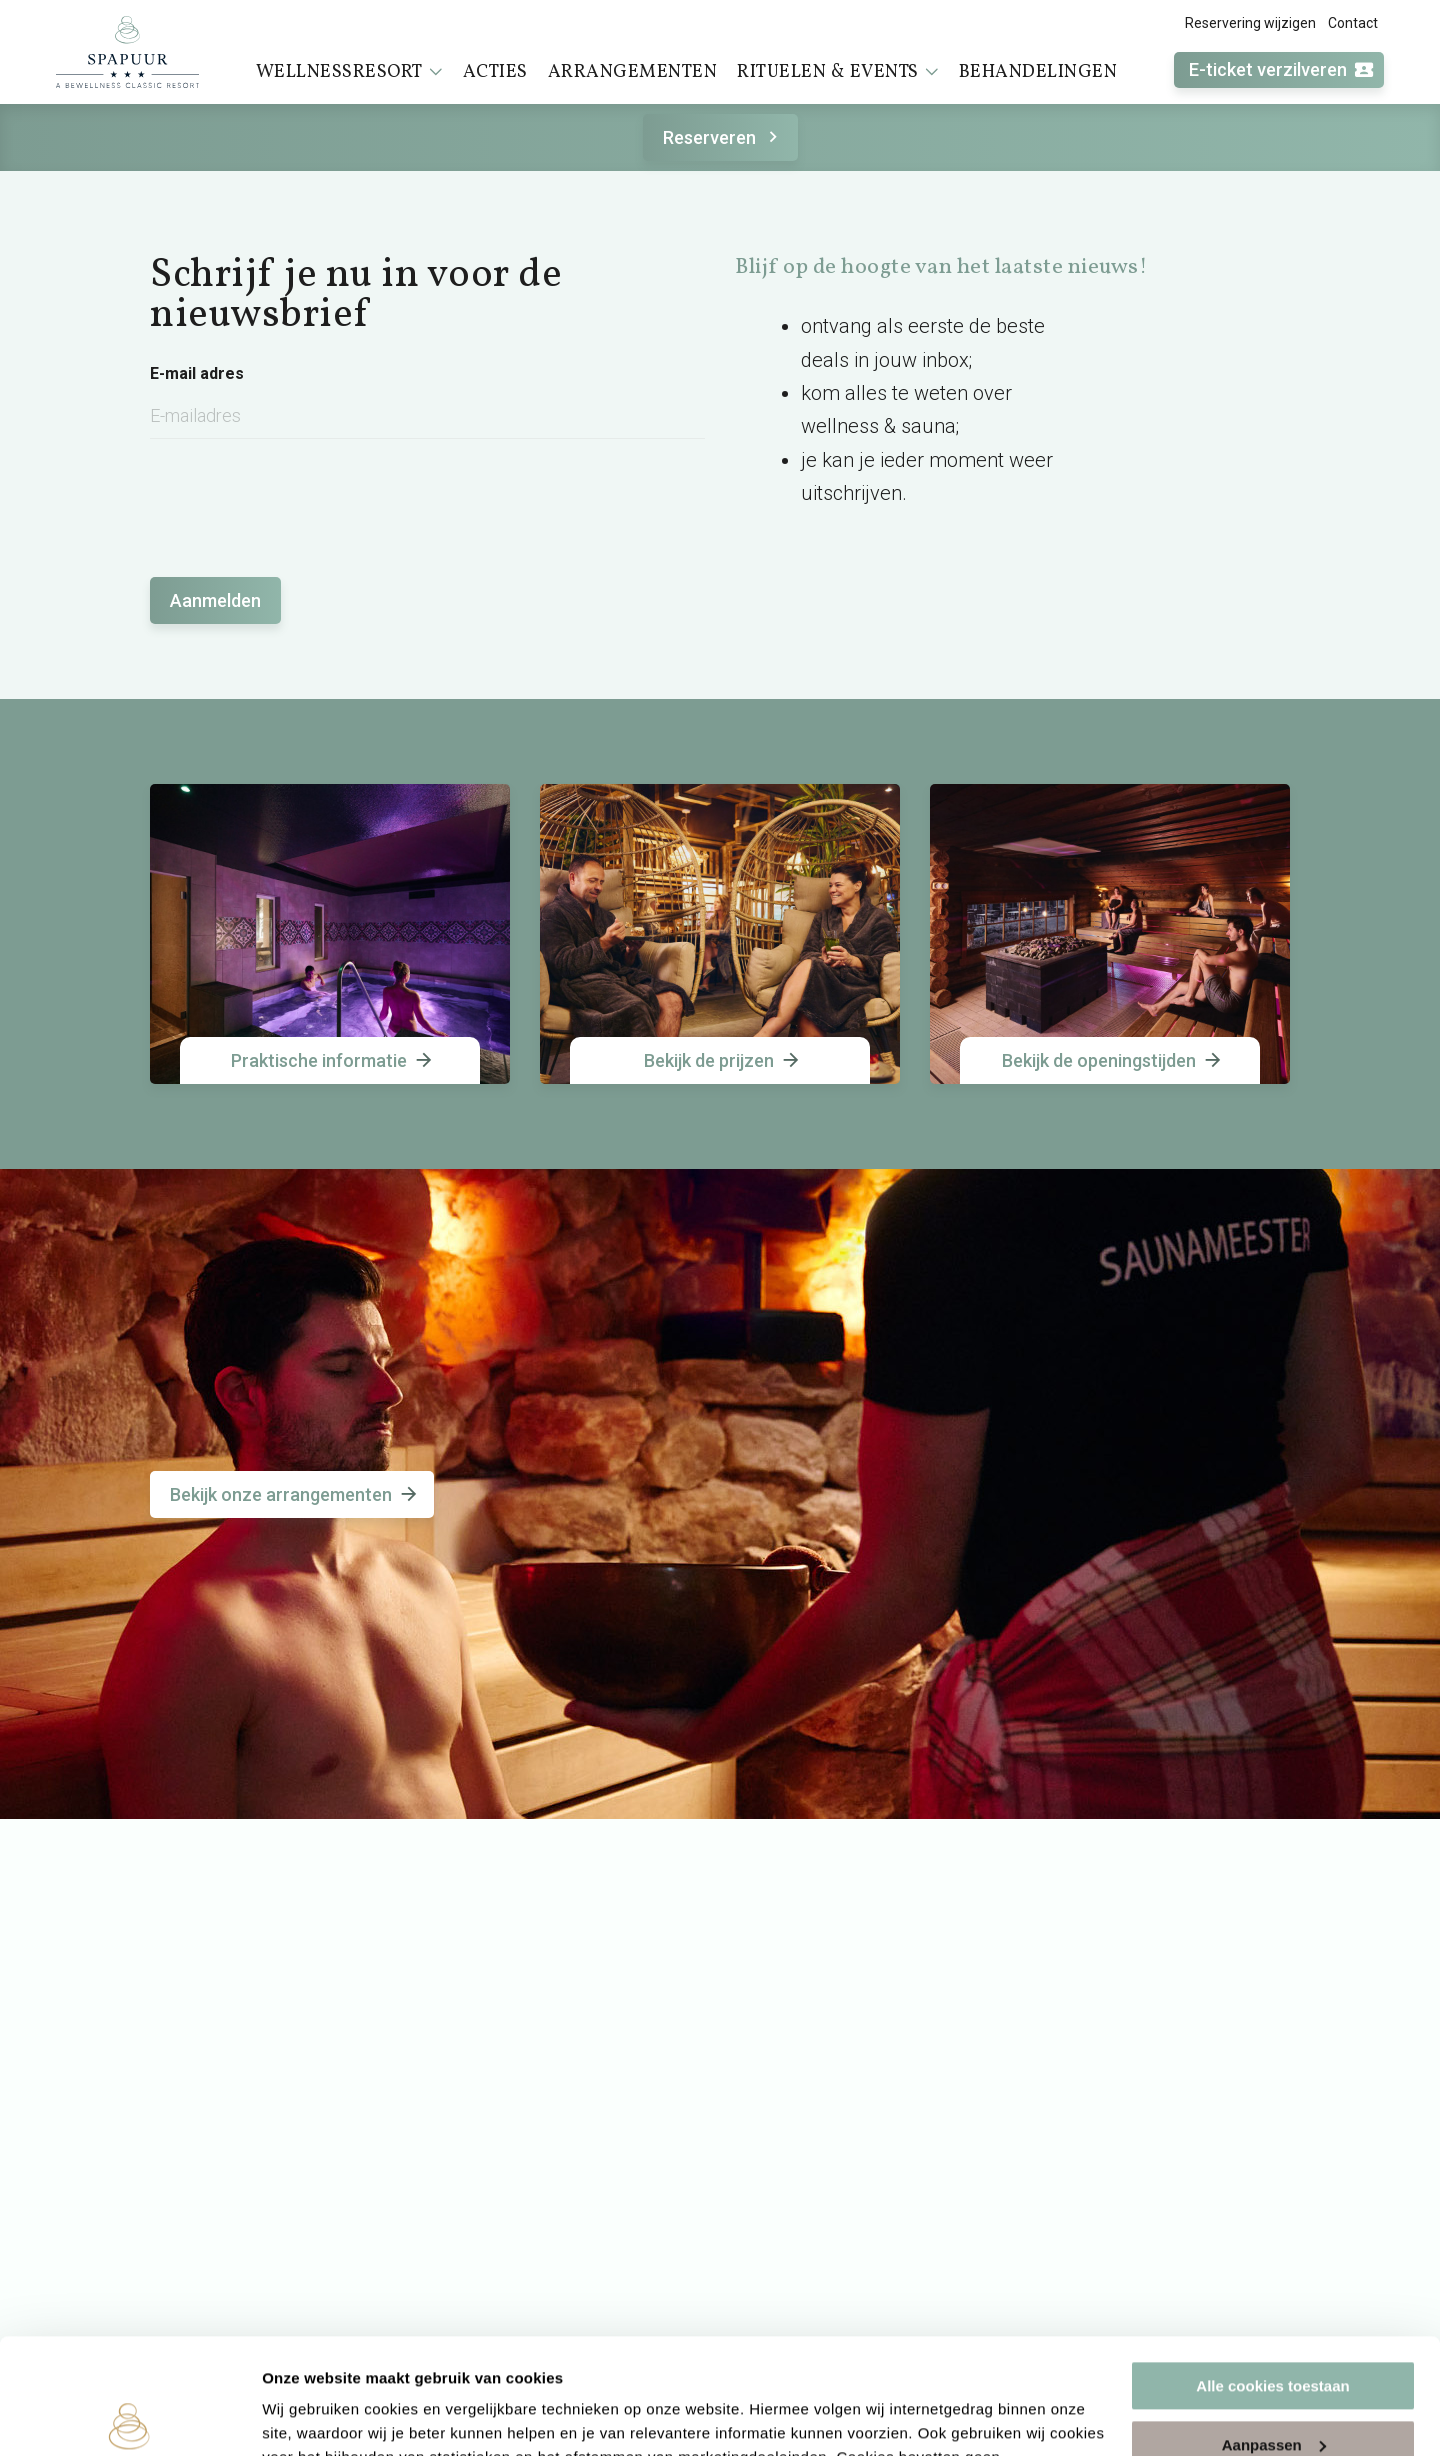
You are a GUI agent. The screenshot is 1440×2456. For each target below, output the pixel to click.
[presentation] (302, 498)
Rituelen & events (838, 72)
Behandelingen (1038, 72)
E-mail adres (197, 374)
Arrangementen (633, 72)
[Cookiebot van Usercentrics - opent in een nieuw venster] (129, 2417)
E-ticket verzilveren (1282, 70)
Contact (1353, 23)
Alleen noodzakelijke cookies (1273, 2383)
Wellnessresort (349, 72)
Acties (495, 72)
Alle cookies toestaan (1272, 2266)
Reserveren (723, 137)
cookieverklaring (653, 2361)
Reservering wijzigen (1250, 23)
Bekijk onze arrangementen (295, 1494)
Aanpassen (1274, 2324)
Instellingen (304, 2416)
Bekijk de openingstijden (1113, 1060)
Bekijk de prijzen (723, 1060)
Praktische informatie (333, 1060)
